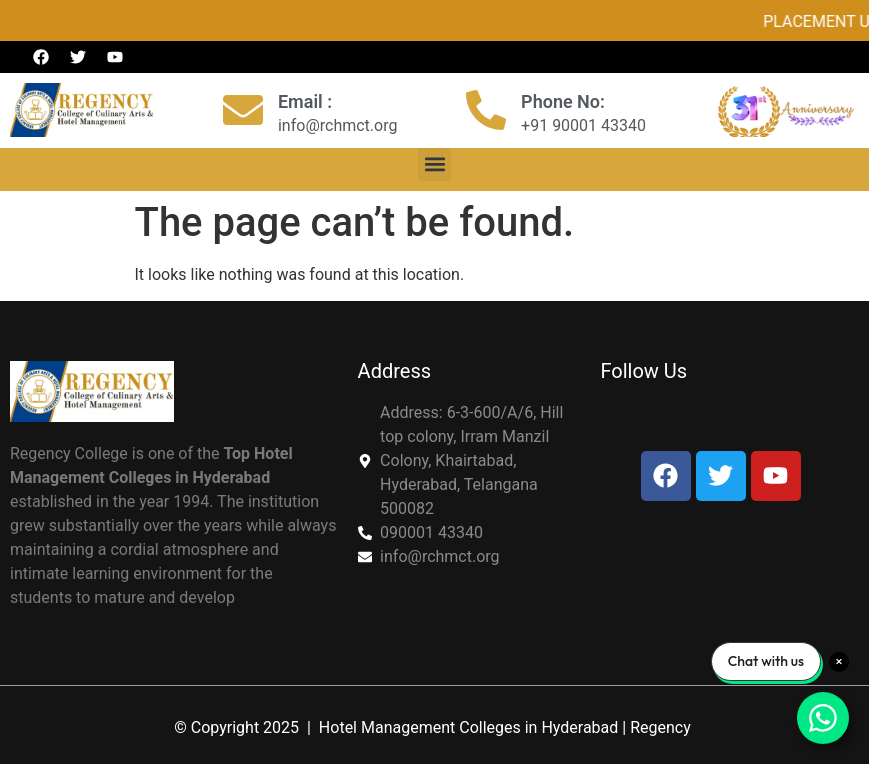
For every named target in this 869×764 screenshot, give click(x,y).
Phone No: (563, 101)
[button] (434, 164)
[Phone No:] (486, 110)
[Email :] (243, 110)
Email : (305, 101)
